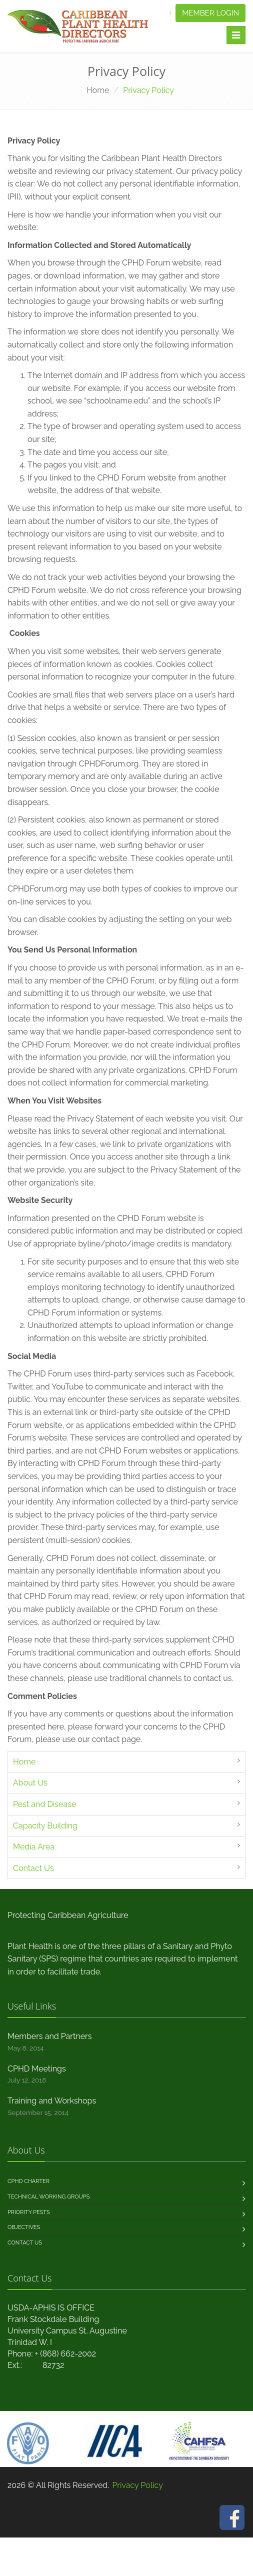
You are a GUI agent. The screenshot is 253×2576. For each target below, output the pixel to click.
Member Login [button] (210, 13)
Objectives (24, 2227)
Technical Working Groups (49, 2197)
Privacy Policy (137, 2485)
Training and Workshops (52, 2101)
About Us (30, 1783)
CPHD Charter (29, 2181)
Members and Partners (50, 2036)
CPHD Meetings (37, 2069)
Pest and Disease (44, 1804)
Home (97, 90)
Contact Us (33, 1868)
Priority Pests (29, 2212)
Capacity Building (45, 1825)
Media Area (33, 1847)
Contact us (25, 2243)
